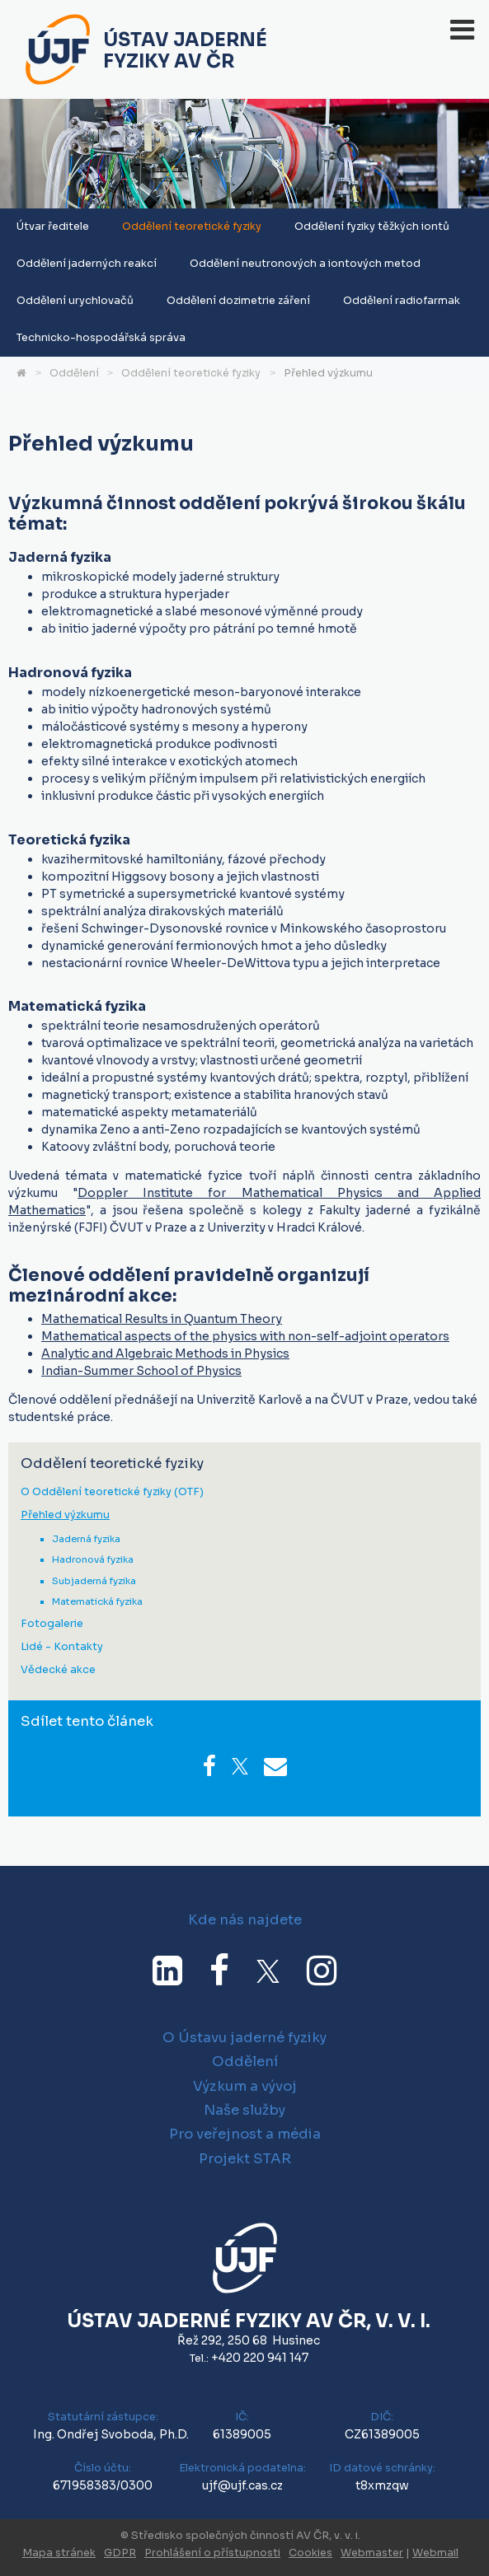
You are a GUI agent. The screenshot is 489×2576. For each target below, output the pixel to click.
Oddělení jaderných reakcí (86, 263)
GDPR (120, 2553)
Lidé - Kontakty (62, 1647)
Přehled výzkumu (328, 373)
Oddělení (74, 373)
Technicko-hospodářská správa (101, 337)
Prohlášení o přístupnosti (212, 2553)
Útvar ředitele (52, 226)
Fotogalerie (52, 1624)
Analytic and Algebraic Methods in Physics (165, 1353)
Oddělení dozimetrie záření (238, 300)
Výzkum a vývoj (245, 2086)
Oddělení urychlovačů (75, 300)
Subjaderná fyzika (94, 1581)
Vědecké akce (58, 1670)
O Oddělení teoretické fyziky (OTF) (112, 1492)
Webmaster (372, 2553)
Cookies (310, 2553)
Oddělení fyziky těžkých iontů (371, 226)
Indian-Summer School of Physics (141, 1370)
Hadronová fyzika (93, 1559)
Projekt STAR (245, 2158)
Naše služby (244, 2110)
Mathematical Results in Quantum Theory (161, 1318)
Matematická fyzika (97, 1601)
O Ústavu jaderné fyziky (244, 2037)
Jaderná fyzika (86, 1539)
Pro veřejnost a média (245, 2134)
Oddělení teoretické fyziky (191, 226)
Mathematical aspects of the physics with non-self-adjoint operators (245, 1336)
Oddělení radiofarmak (401, 300)
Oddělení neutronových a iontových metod (305, 263)
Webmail (435, 2553)
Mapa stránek (59, 2553)
